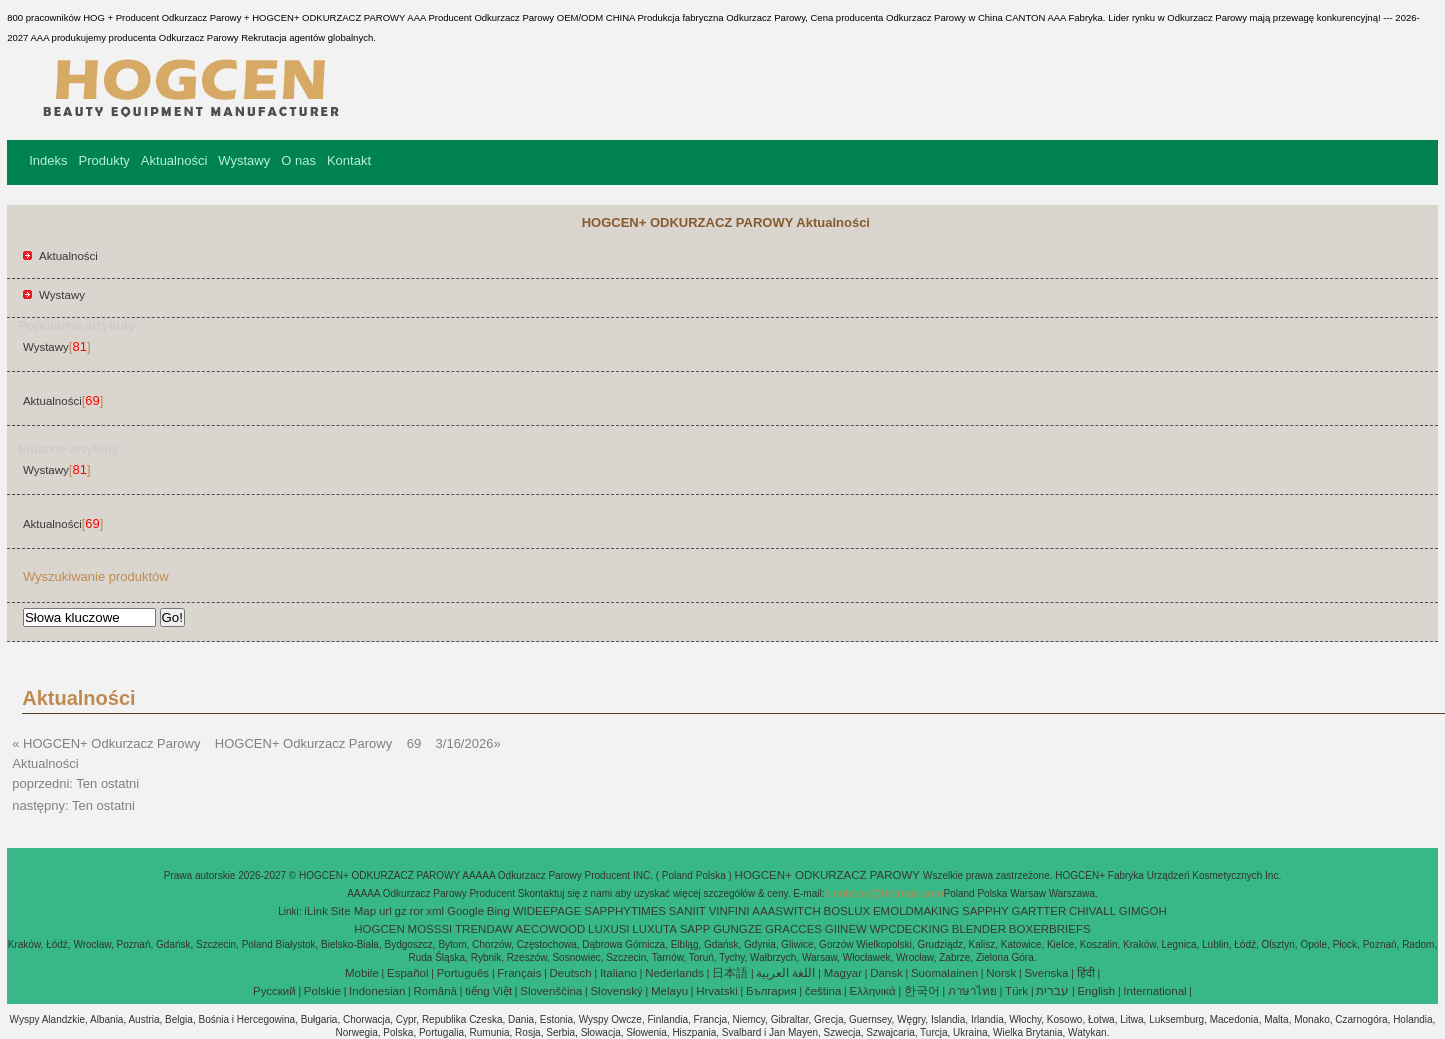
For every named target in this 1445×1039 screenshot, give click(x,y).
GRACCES (793, 929)
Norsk (1001, 973)
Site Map (353, 911)
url (385, 911)
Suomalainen (944, 973)
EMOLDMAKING (916, 911)
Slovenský (616, 991)
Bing (498, 911)
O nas (298, 160)
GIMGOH (1143, 911)
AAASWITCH (786, 911)
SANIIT (687, 911)
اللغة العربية (785, 973)
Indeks (48, 160)
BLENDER (979, 929)
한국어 (922, 991)
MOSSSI (430, 929)
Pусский (274, 991)
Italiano (618, 973)
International (1154, 991)
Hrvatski (717, 991)
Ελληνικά (873, 991)
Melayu (669, 991)
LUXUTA (654, 929)
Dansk (886, 973)
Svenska (1046, 973)
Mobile (362, 973)
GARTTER (1038, 911)
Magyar (843, 973)
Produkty (104, 160)
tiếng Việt (488, 991)
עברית (1052, 991)
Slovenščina (551, 991)
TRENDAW (484, 929)
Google (465, 911)
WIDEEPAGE (547, 911)
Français (519, 973)
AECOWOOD (551, 929)
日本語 (730, 973)
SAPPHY (985, 911)
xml (435, 911)
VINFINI (729, 911)
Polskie (322, 991)
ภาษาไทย (972, 991)
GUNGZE (737, 929)
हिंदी (1086, 973)
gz (401, 911)
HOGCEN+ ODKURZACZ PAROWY (829, 875)
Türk (1016, 991)
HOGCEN (379, 929)
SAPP (695, 929)
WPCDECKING (909, 929)
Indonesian (377, 991)
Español (408, 973)
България (771, 991)
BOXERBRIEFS (1050, 929)
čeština (823, 991)
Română (435, 991)
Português (463, 973)
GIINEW (846, 929)
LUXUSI (609, 929)
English (1096, 991)
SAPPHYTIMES (625, 911)
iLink (316, 911)
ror (416, 911)
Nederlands (674, 973)
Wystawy (244, 160)
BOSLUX (847, 911)
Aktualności (174, 160)
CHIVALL (1092, 911)
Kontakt (349, 160)
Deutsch (571, 973)
